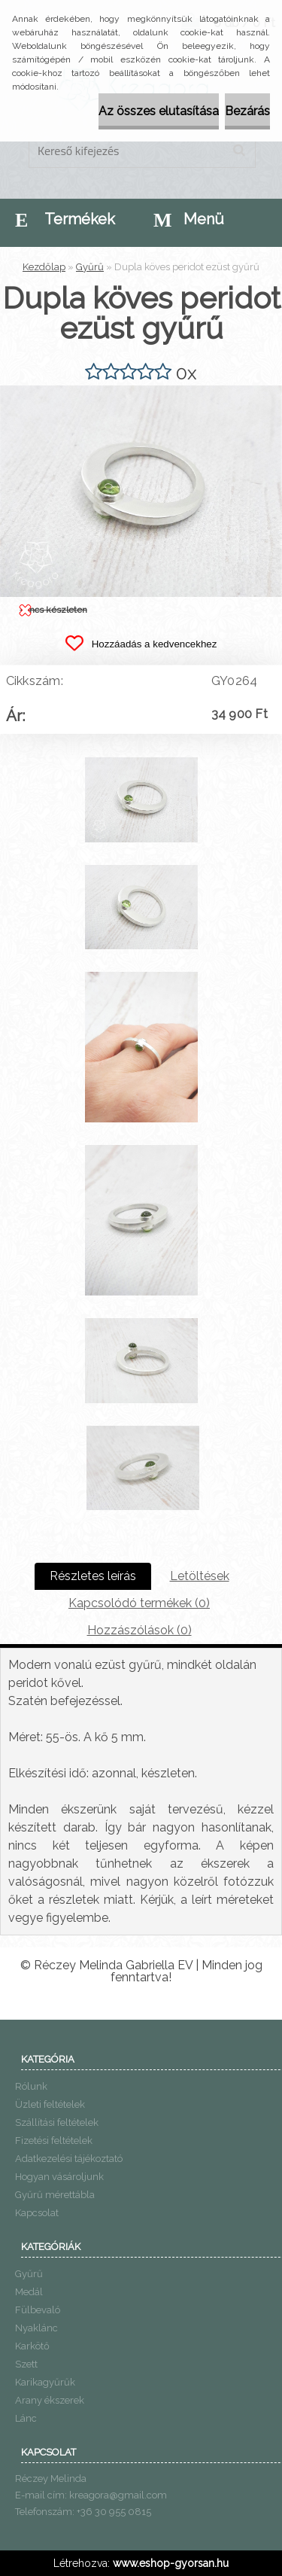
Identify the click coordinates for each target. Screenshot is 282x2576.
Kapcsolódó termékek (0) (139, 1603)
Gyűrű (90, 267)
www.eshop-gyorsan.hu (171, 2563)
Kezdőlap (44, 267)
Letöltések (199, 1576)
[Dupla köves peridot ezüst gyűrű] (141, 391)
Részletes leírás (93, 1576)
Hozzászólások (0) (139, 1630)
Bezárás (247, 111)
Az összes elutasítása (159, 111)
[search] (239, 150)
